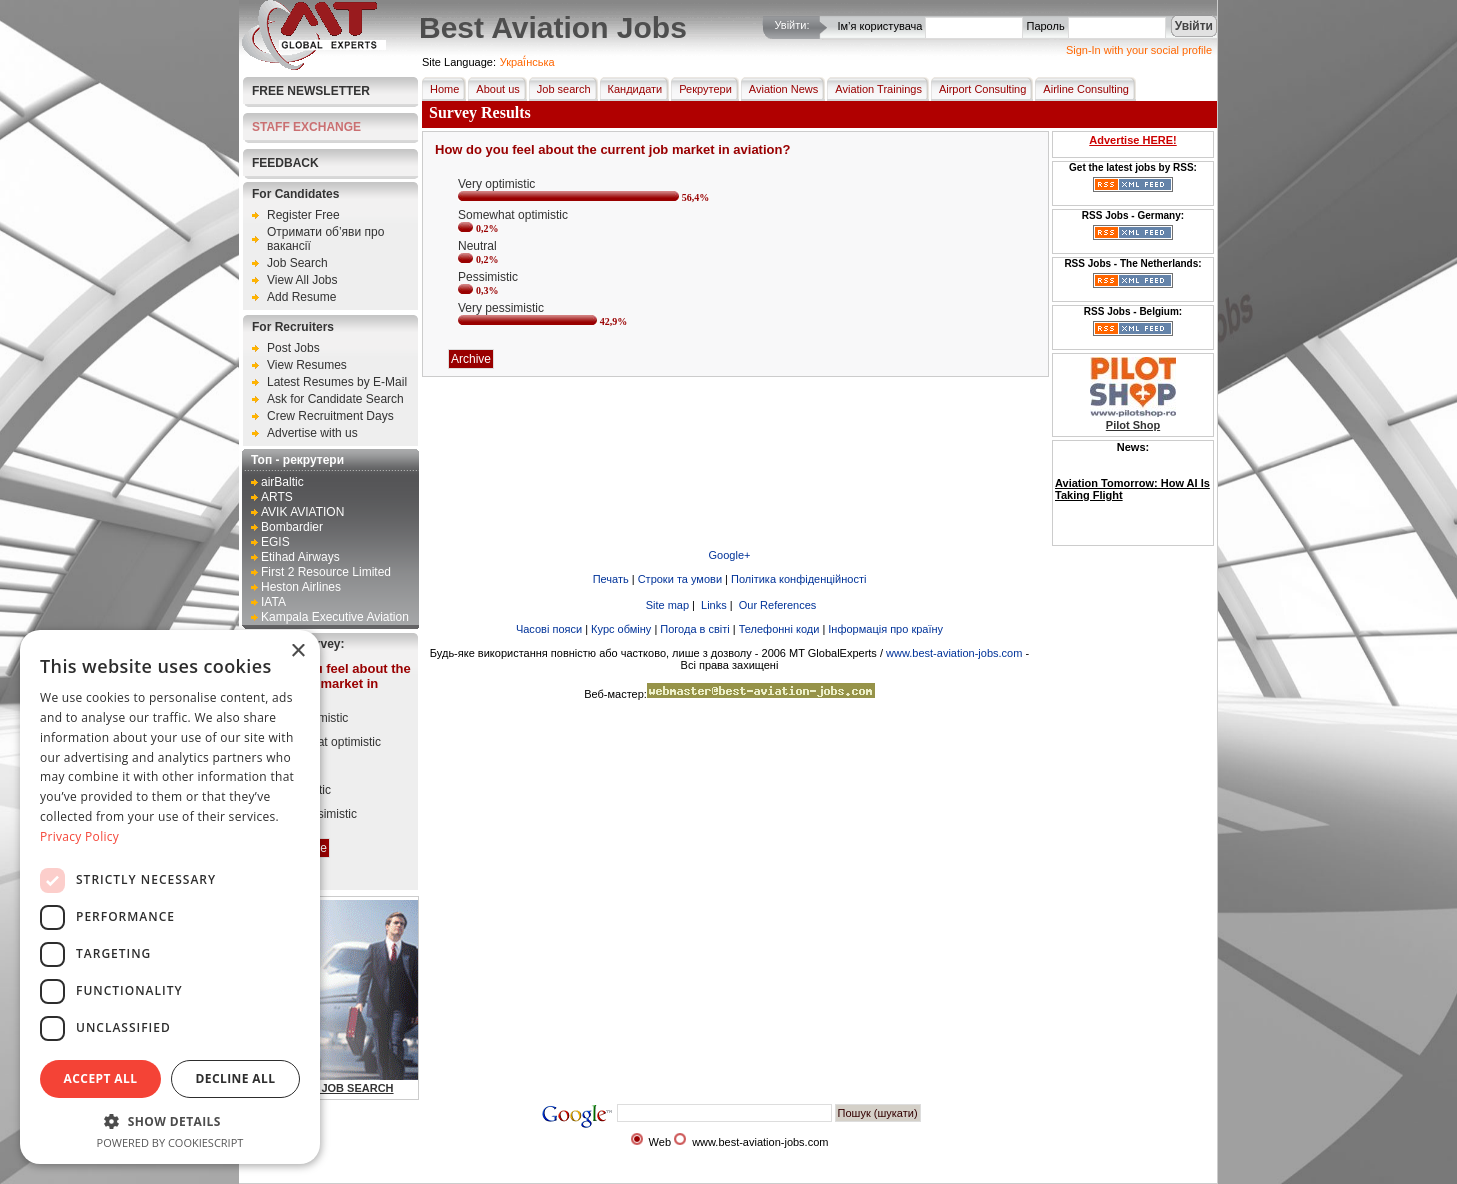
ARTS (277, 497)
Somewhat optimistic (326, 742)
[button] (170, 1120)
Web (660, 1142)
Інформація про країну (885, 629)
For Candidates (295, 194)
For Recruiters (293, 327)
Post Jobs (293, 348)
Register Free (303, 215)
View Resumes (307, 365)
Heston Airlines (301, 587)
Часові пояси (549, 629)
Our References (776, 605)
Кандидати (631, 89)
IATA (273, 602)
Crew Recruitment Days (330, 416)
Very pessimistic (314, 814)
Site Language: (459, 62)
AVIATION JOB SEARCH (330, 1088)
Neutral (290, 766)
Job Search (297, 263)
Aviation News (780, 89)
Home (440, 89)
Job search (560, 89)
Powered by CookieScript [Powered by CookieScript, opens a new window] (170, 1142)
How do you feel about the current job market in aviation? (330, 683)
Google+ (730, 555)
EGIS (275, 542)
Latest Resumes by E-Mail (337, 382)
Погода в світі (694, 629)
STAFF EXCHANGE (306, 127)
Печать (611, 579)
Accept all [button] (101, 1078)
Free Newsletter (311, 91)
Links (712, 605)
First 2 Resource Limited (326, 572)
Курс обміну (621, 629)
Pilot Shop (1133, 425)
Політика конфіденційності (798, 579)
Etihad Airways (300, 557)
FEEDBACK (285, 163)
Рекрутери (701, 89)
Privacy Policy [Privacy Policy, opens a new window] (79, 836)
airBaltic (282, 482)
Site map (666, 605)
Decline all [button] (236, 1078)
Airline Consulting (1082, 89)
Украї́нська (527, 62)
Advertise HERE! (1132, 140)
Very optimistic (309, 718)
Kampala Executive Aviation (335, 617)
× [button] (297, 651)
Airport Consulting (978, 89)
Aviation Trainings (874, 89)
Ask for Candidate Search (335, 399)
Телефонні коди (779, 629)
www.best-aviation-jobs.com (954, 653)
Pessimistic (301, 790)
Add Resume (301, 297)
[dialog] (170, 897)
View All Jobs (302, 280)
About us (493, 89)
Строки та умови (680, 579)
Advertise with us (312, 433)
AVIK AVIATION (302, 512)
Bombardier (292, 527)
